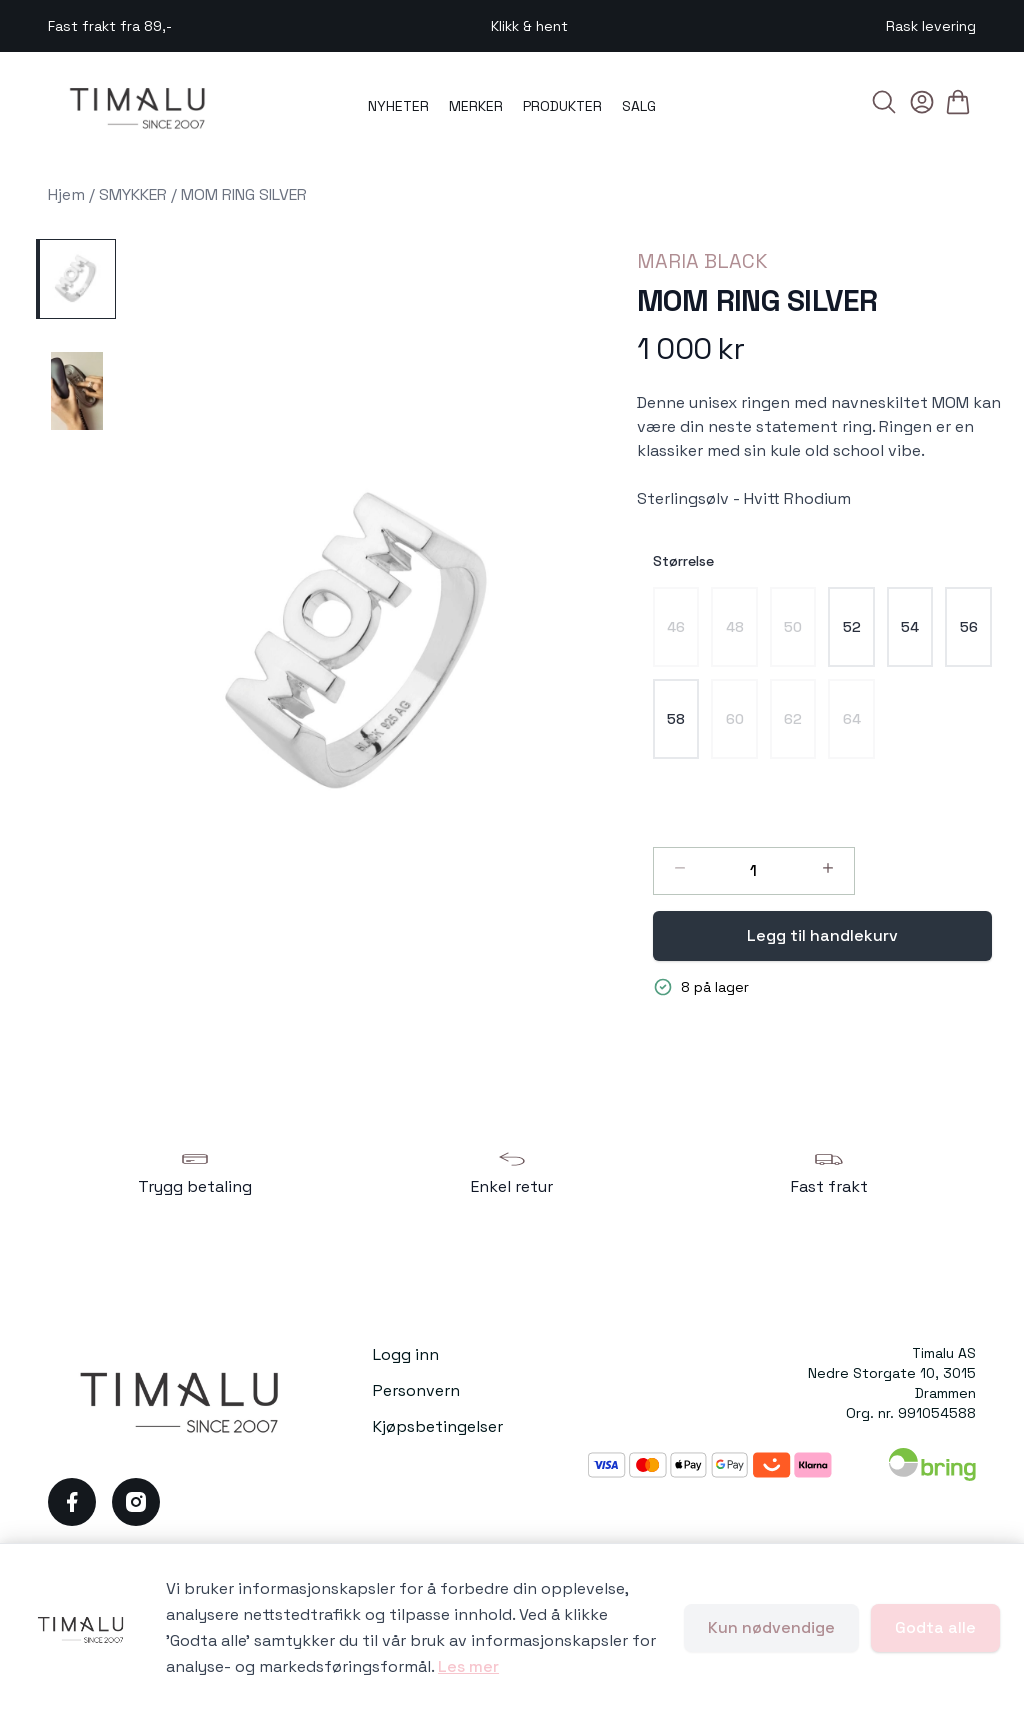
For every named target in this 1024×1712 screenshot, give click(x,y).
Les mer (468, 1666)
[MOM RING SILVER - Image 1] (76, 279)
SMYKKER (133, 194)
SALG (639, 106)
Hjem (66, 194)
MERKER (476, 106)
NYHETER (398, 106)
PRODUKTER (562, 106)
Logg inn (406, 1354)
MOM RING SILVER (244, 194)
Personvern (416, 1390)
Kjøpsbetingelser (438, 1426)
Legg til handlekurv (822, 935)
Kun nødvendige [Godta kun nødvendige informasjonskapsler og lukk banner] (771, 1627)
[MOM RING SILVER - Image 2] (76, 391)
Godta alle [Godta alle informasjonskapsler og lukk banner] (935, 1627)
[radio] (676, 627)
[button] (368, 647)
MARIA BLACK (702, 261)
